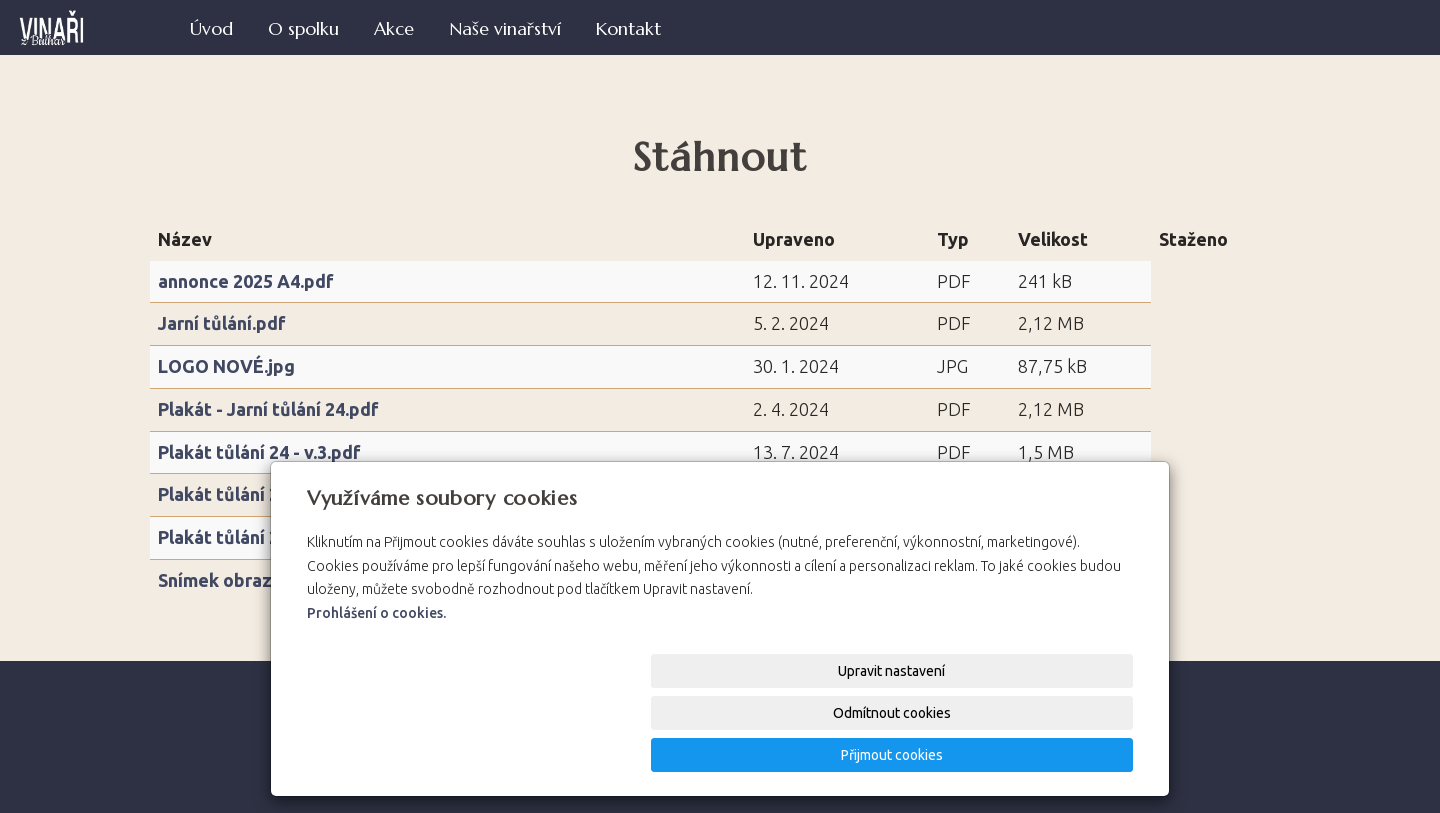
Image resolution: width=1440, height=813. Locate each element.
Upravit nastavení (726, 755)
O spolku (303, 29)
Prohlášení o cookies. (376, 697)
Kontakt (628, 29)
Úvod (211, 29)
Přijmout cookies (1057, 755)
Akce (394, 29)
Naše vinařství (505, 29)
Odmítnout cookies (892, 755)
